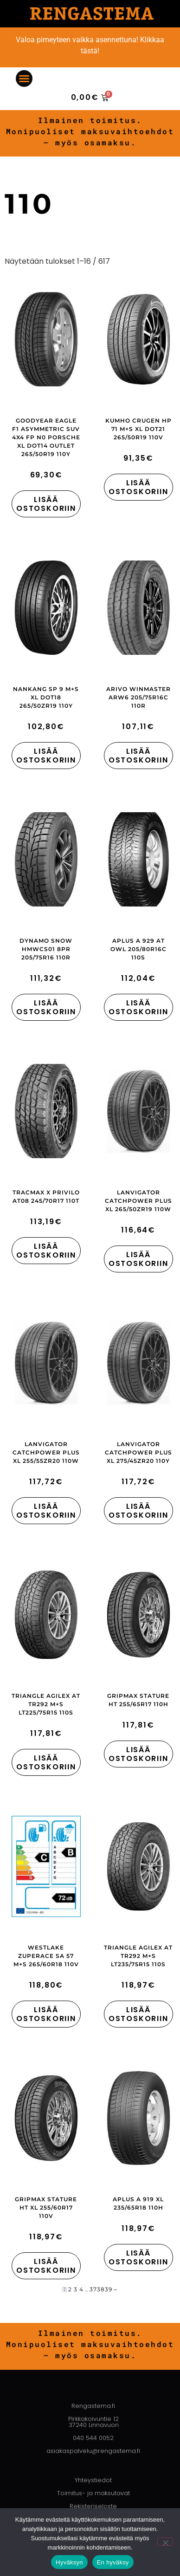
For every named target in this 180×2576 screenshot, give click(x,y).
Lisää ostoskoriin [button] (46, 504)
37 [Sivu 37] (93, 2289)
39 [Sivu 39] (108, 2289)
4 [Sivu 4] (81, 2289)
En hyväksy (113, 2562)
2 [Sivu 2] (70, 2289)
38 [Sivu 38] (101, 2289)
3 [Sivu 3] (75, 2289)
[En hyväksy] (165, 2541)
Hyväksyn (69, 2562)
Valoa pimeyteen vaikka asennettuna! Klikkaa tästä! (90, 45)
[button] (24, 78)
